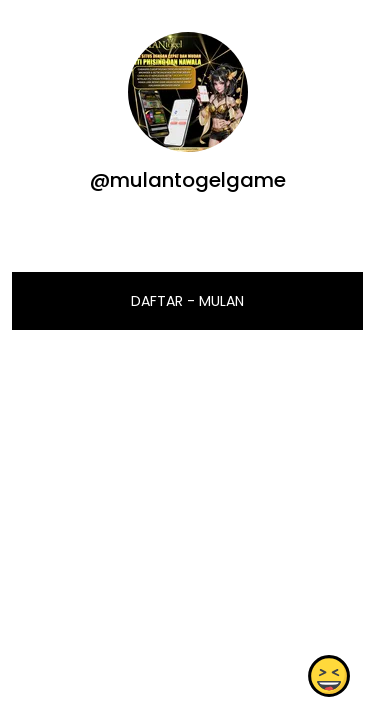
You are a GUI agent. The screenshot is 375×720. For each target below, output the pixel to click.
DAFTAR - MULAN (187, 301)
